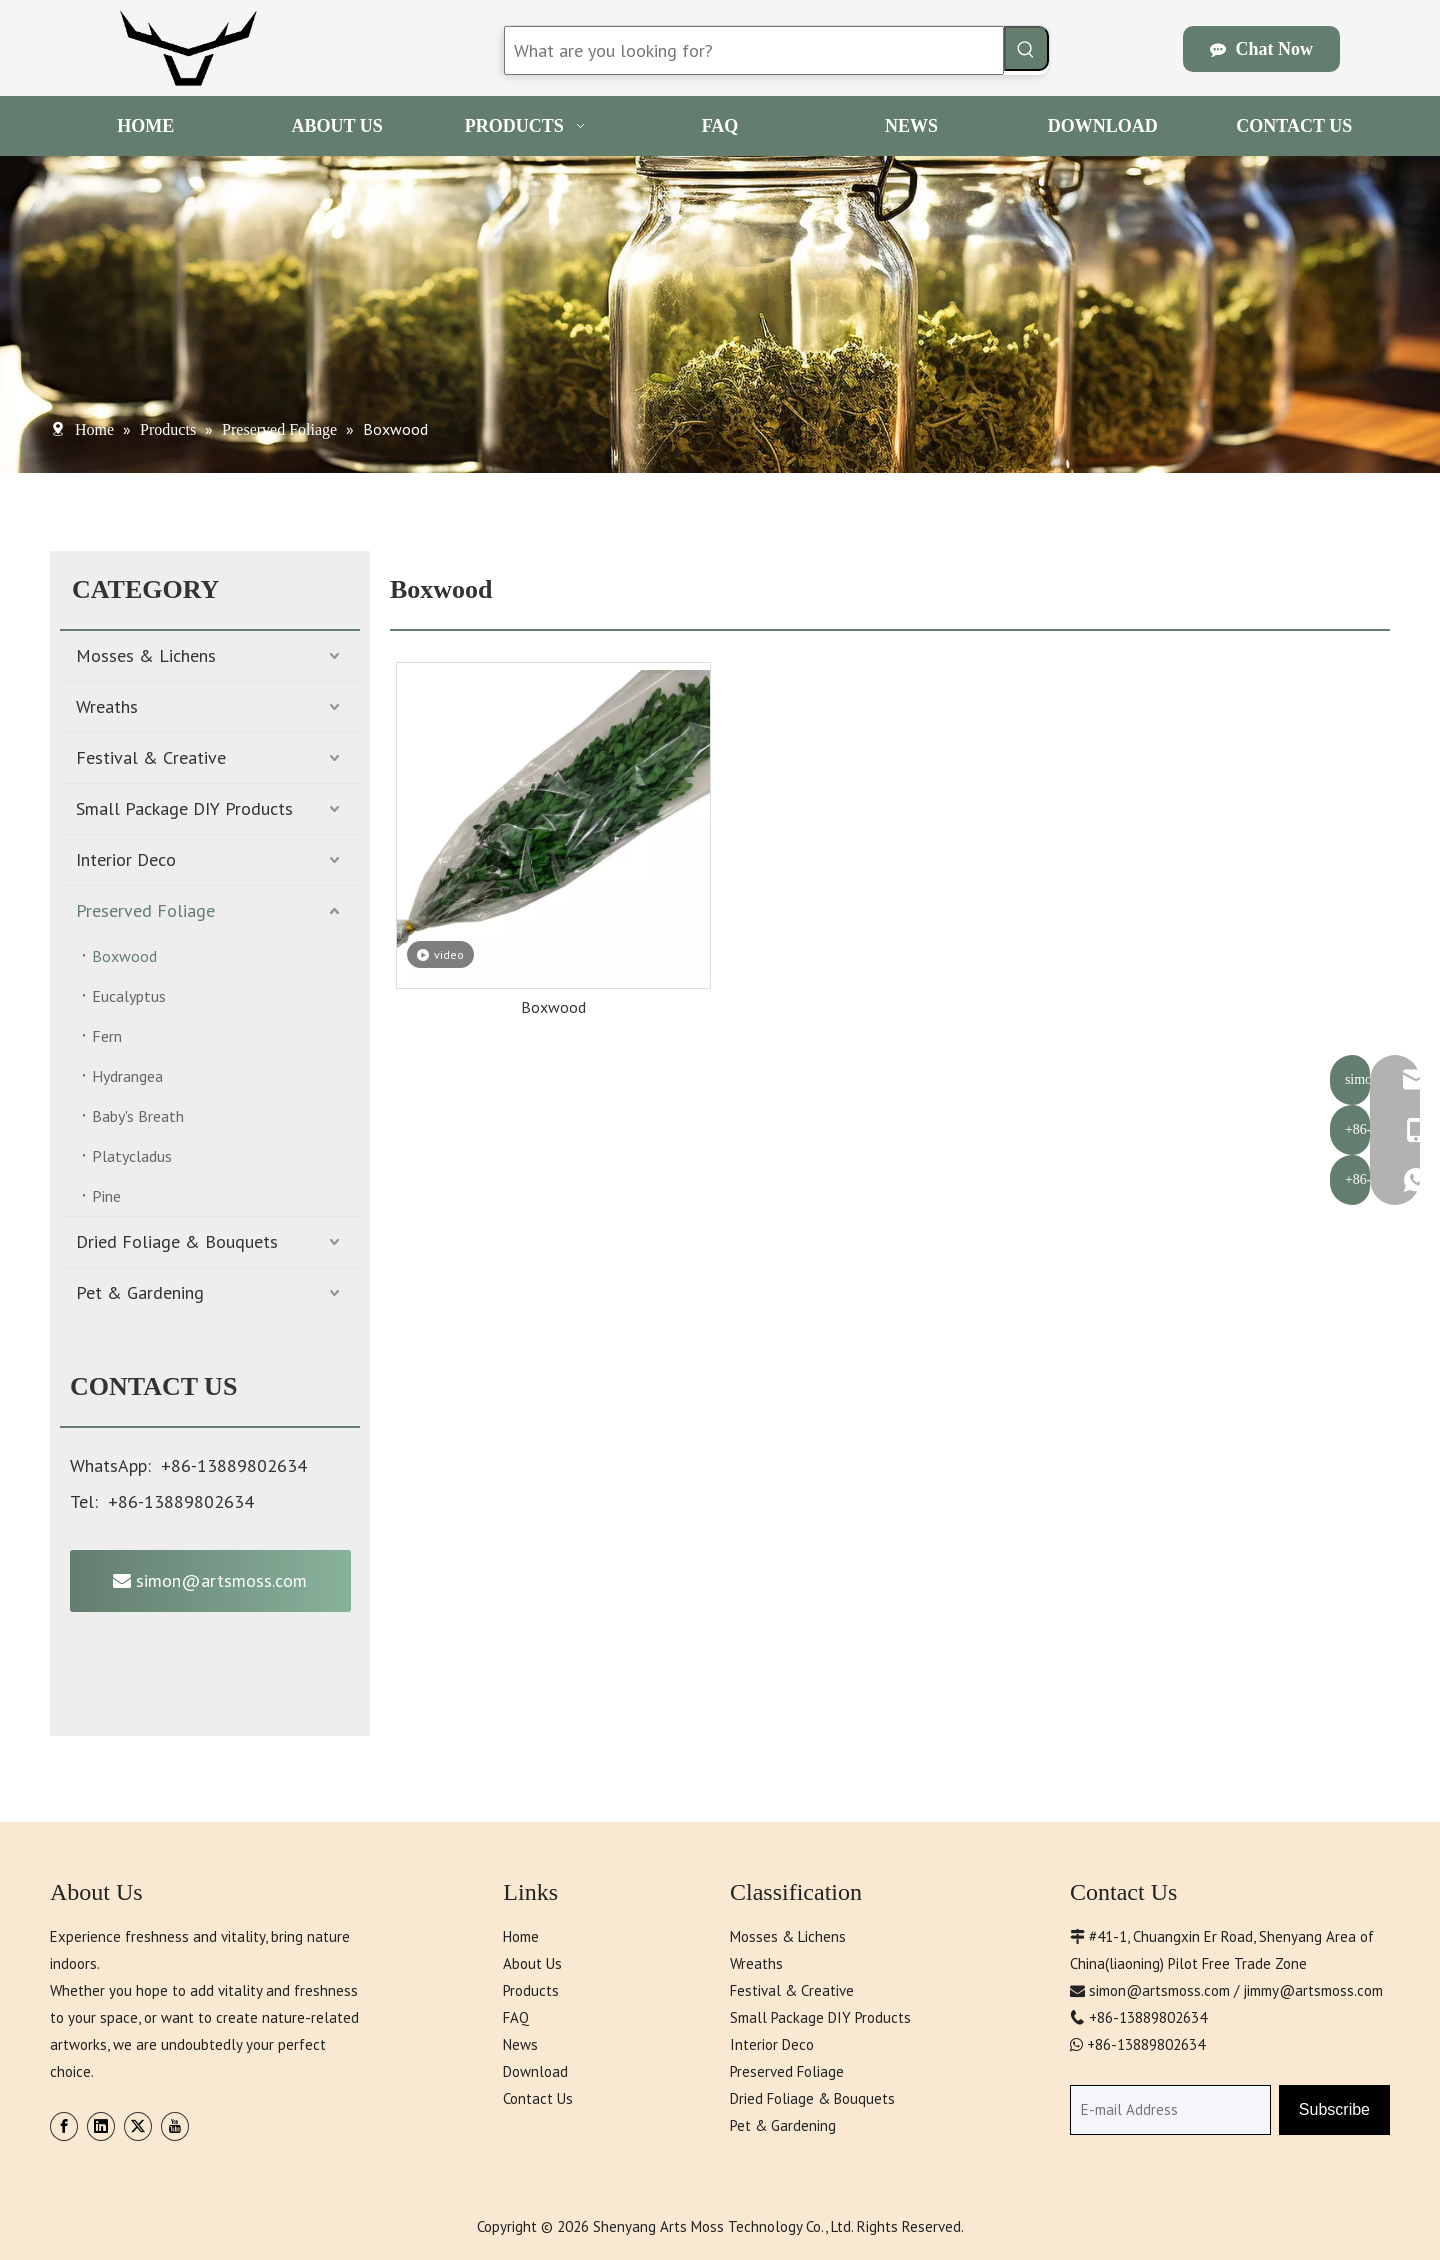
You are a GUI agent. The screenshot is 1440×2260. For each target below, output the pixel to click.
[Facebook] (64, 2126)
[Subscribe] (1334, 2110)
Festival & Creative (151, 757)
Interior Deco (126, 859)
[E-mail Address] (1170, 2110)
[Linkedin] (101, 2126)
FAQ (516, 2017)
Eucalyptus (129, 996)
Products (531, 1990)
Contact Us (538, 2098)
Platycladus (132, 1156)
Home (521, 1936)
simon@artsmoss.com (210, 1580)
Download (535, 2071)
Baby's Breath (138, 1116)
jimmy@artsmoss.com (1313, 1990)
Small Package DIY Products (184, 808)
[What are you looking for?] (754, 50)
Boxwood (124, 956)
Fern (107, 1036)
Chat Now (1261, 49)
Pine (106, 1196)
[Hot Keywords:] (1026, 48)
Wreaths (107, 706)
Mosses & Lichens (146, 655)
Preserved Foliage (145, 910)
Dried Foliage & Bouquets (177, 1241)
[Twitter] (138, 2126)
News (520, 2044)
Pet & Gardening (140, 1292)
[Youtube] (175, 2126)
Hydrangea (127, 1076)
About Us (532, 1963)
